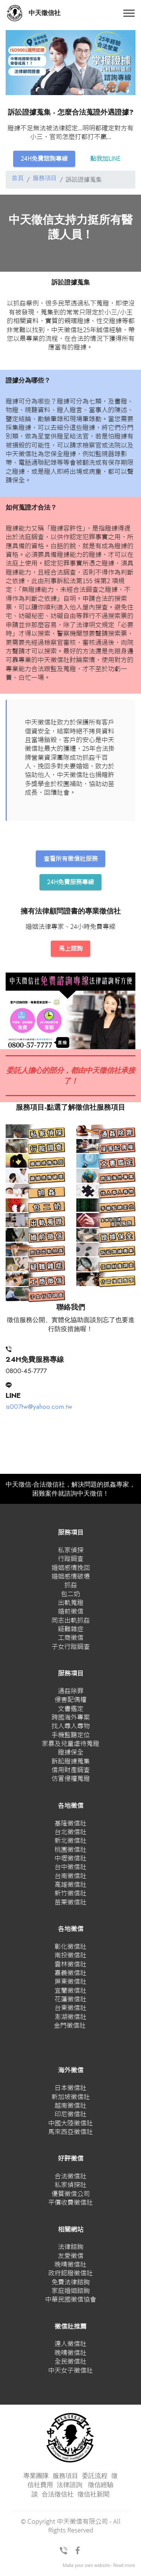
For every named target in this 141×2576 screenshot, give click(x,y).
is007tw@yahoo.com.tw (39, 1408)
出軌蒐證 (70, 1604)
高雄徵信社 (70, 1886)
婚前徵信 (70, 1613)
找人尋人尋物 (71, 1727)
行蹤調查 (70, 1560)
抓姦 (70, 1587)
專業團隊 (36, 2477)
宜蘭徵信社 (70, 1992)
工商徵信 (70, 1639)
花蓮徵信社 (70, 2001)
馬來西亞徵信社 (70, 2133)
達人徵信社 (70, 2345)
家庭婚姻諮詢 (71, 2292)
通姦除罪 (70, 1693)
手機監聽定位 (71, 1736)
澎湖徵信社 (70, 2018)
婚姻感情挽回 (71, 1569)
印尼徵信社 (70, 2116)
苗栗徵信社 (70, 1903)
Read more (124, 2567)
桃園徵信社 (70, 1851)
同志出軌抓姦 (71, 1622)
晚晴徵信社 (70, 2266)
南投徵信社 (70, 1957)
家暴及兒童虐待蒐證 (70, 1745)
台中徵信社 (70, 1868)
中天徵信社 (45, 13)
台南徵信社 (70, 1877)
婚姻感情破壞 (71, 1578)
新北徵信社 (70, 1842)
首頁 (18, 179)
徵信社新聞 (93, 2495)
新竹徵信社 (70, 1895)
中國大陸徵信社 (70, 2124)
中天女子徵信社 (70, 2372)
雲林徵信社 (70, 1965)
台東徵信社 (70, 2009)
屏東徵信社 (70, 1983)
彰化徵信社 (70, 1948)
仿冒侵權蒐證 (71, 1780)
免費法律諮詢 (71, 2283)
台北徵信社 (70, 1833)
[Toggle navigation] (129, 13)
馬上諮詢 (70, 950)
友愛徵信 (70, 2257)
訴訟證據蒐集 (71, 1762)
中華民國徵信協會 (70, 2301)
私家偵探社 (70, 2186)
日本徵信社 (70, 2089)
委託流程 (95, 2477)
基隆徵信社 (70, 1824)
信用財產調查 (71, 1771)
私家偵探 (70, 1551)
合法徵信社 (70, 2178)
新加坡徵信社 (71, 2098)
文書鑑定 (70, 1710)
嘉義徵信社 (70, 1974)
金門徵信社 (70, 2027)
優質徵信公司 (71, 2195)
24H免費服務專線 (71, 883)
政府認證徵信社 (70, 2275)
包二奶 (70, 1595)
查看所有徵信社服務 (70, 859)
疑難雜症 (70, 1631)
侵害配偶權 (70, 1701)
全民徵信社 (70, 2363)
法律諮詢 (70, 2248)
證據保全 (70, 1754)
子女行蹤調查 (71, 1648)
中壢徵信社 (70, 1860)
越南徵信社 (70, 2107)
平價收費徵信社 (70, 2204)
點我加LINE (106, 159)
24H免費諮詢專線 (43, 159)
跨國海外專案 (71, 1719)
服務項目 (45, 179)
